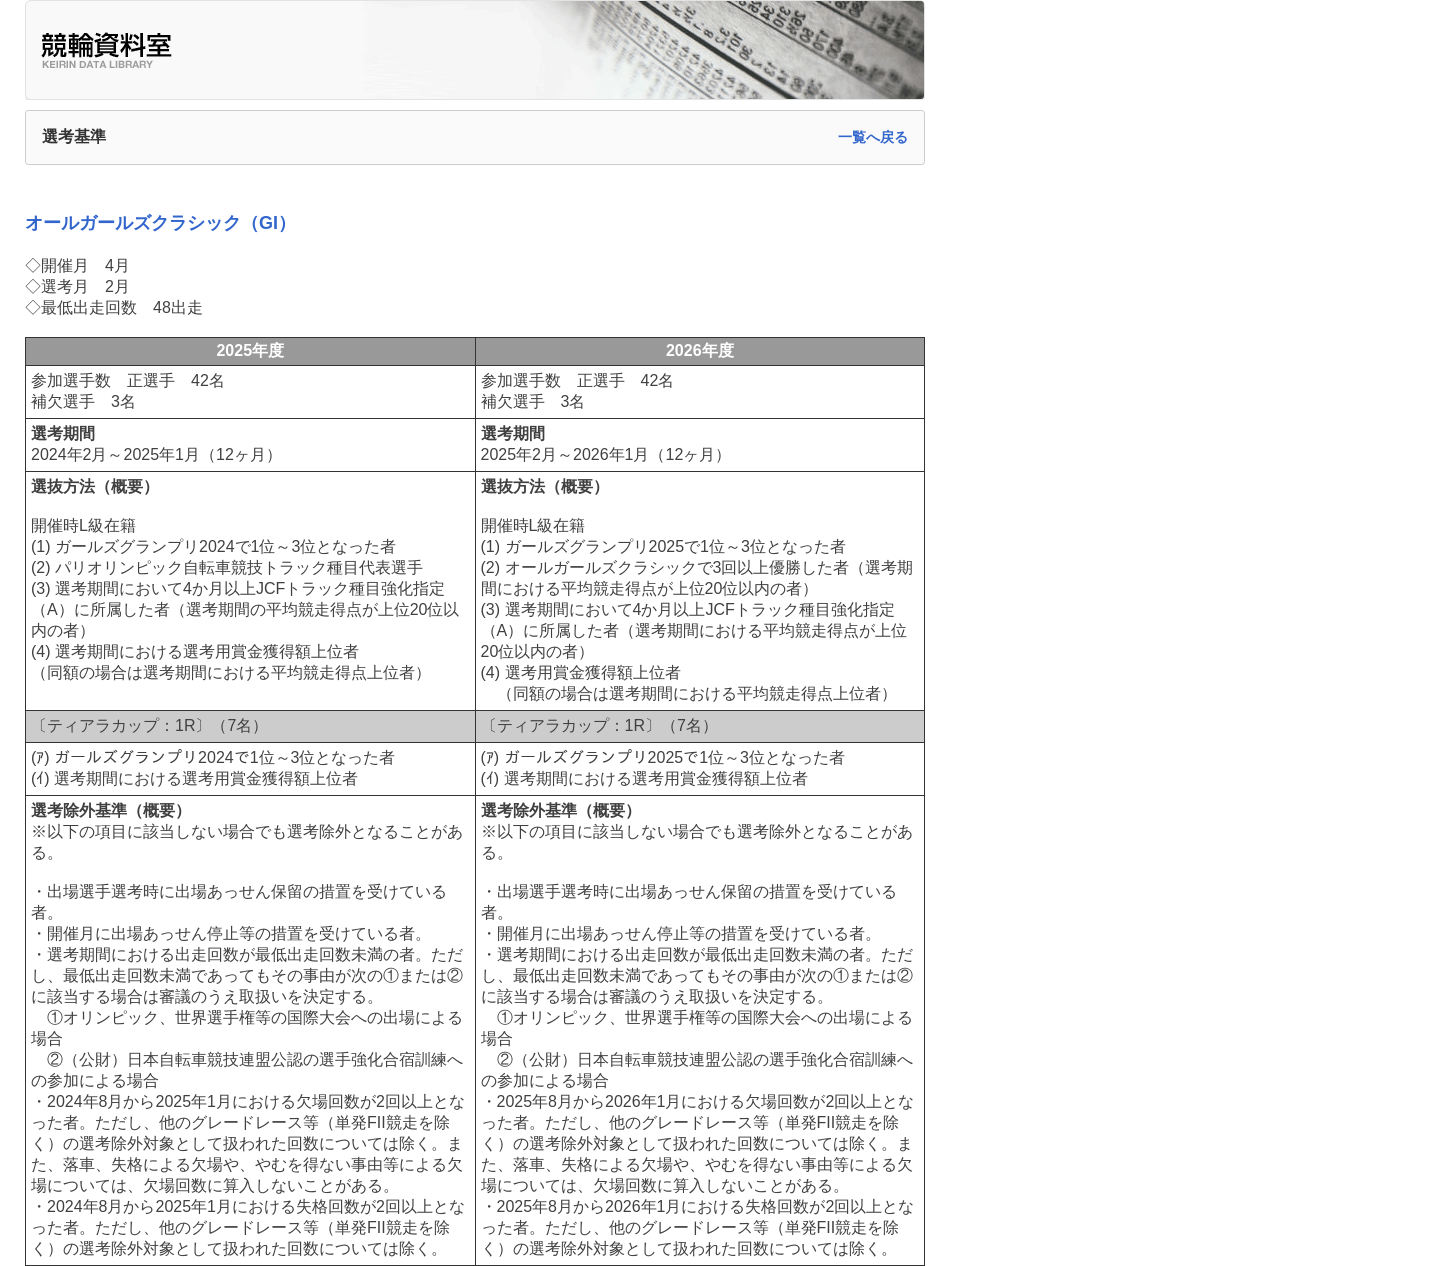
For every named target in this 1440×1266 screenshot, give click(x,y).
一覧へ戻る (873, 137)
